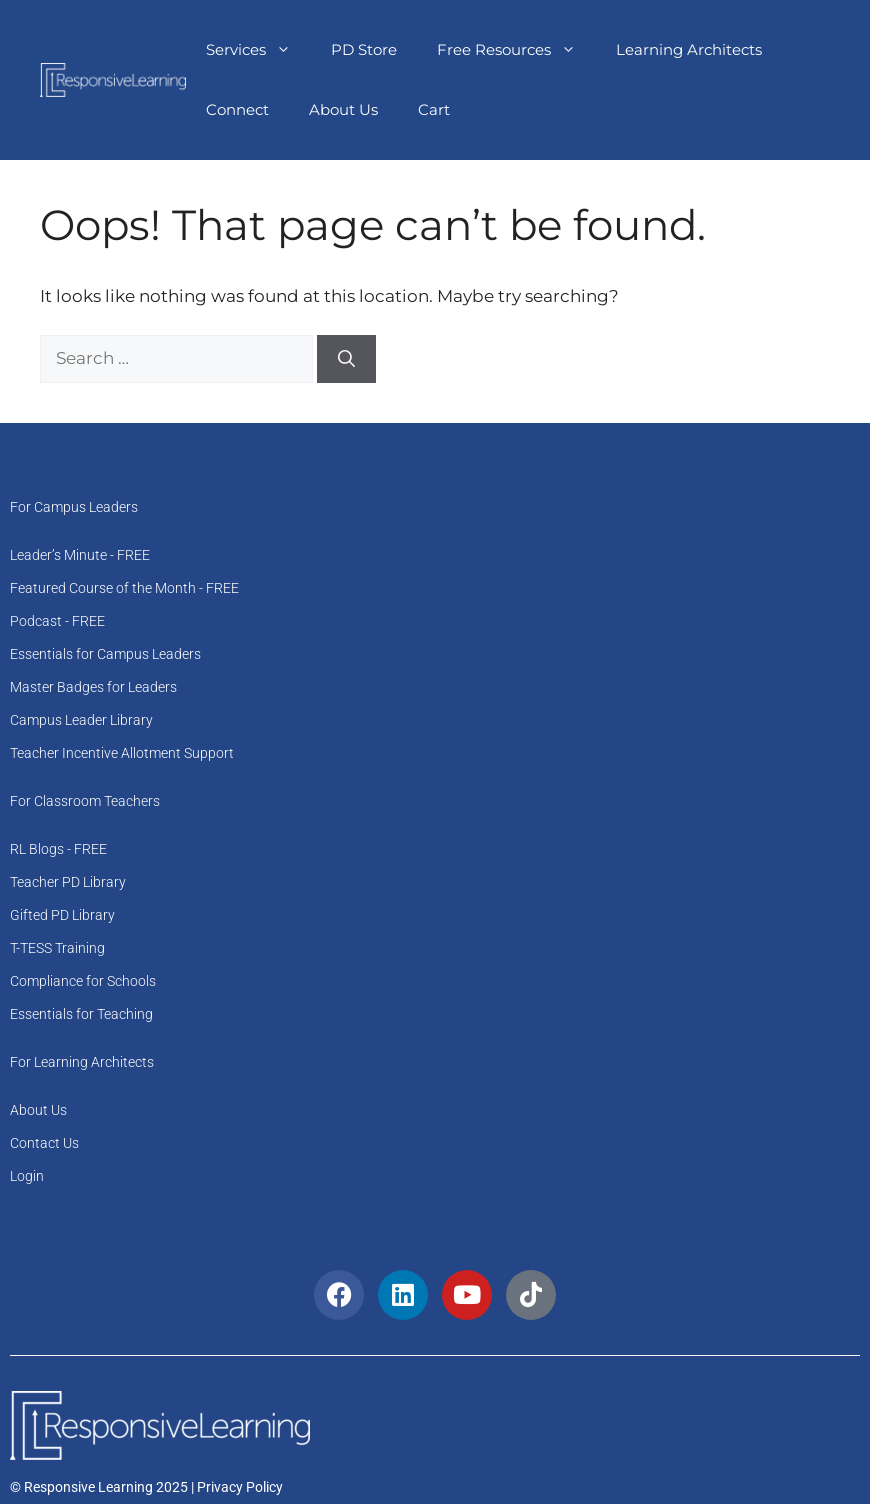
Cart (434, 109)
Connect (237, 109)
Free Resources (516, 50)
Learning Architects (689, 49)
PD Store (364, 49)
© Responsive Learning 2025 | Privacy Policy (146, 1487)
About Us (343, 109)
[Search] (346, 359)
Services (258, 50)
